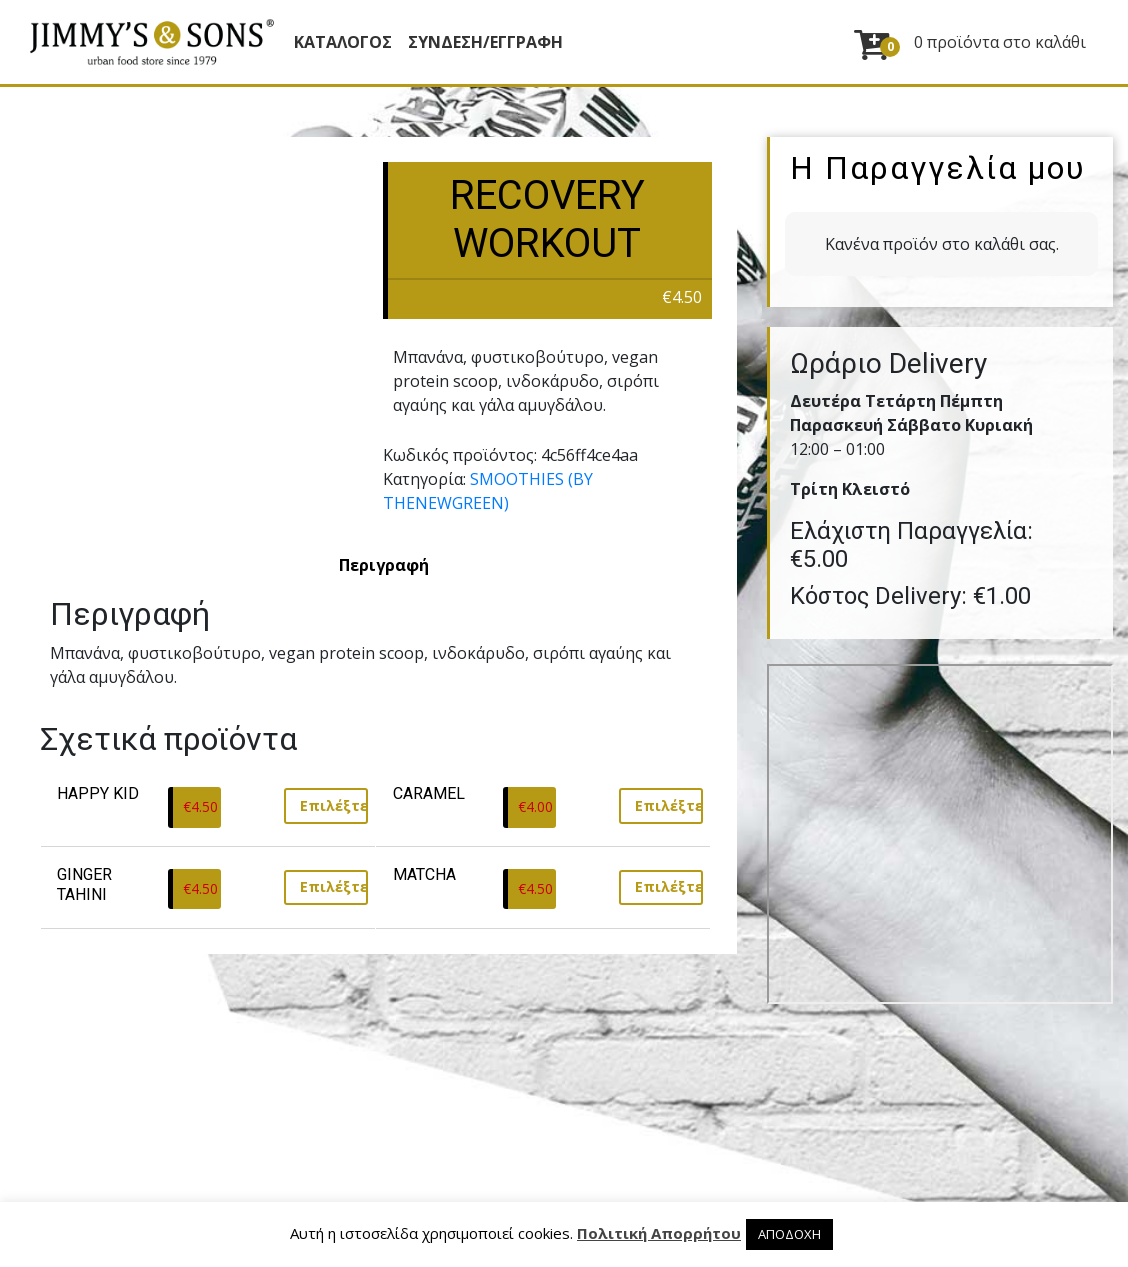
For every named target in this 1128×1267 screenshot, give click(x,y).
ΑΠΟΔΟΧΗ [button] (789, 1234)
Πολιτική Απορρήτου (659, 1233)
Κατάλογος (343, 42)
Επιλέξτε (333, 805)
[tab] (384, 565)
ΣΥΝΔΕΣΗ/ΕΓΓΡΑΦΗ (485, 42)
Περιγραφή (384, 565)
